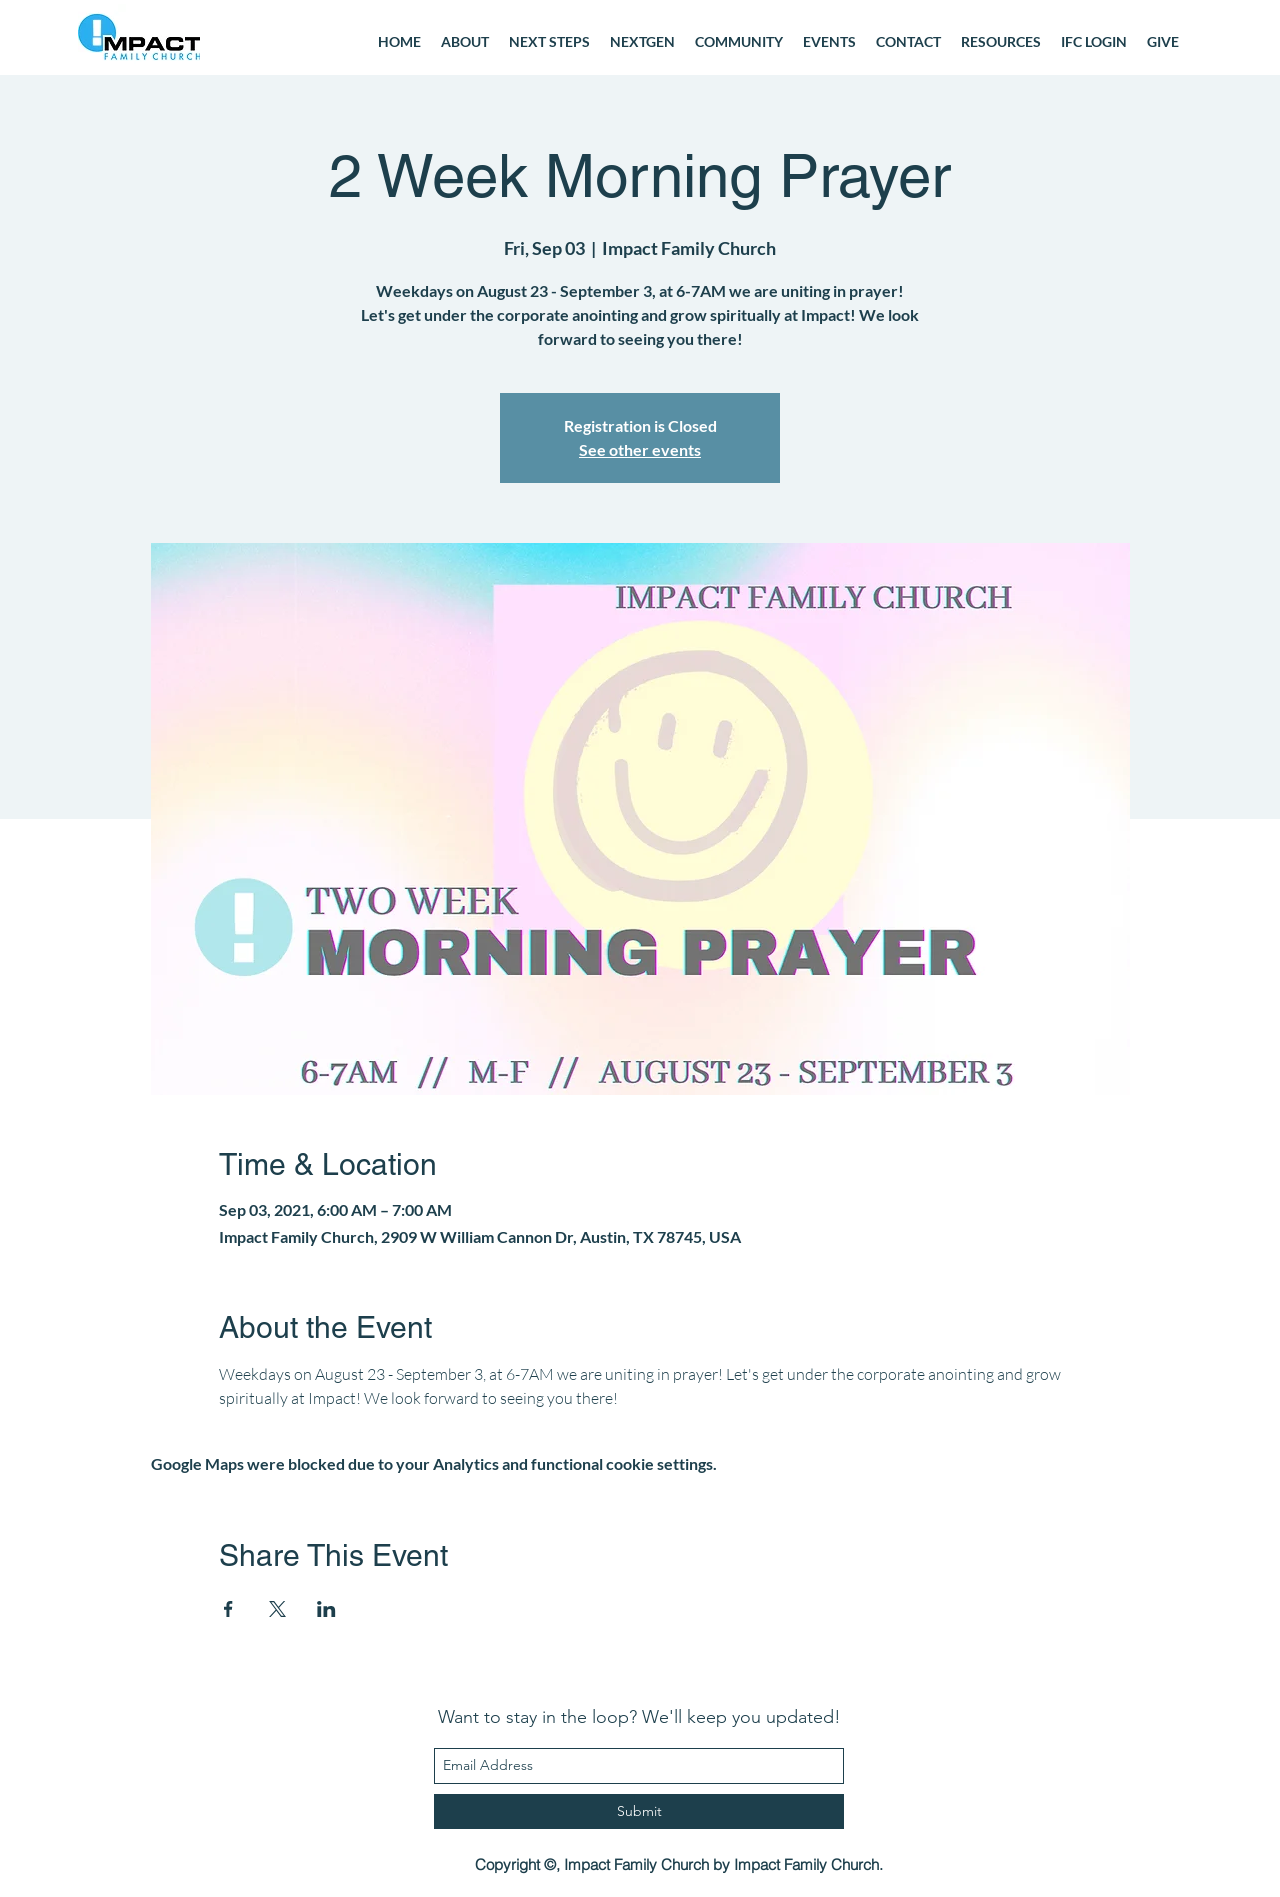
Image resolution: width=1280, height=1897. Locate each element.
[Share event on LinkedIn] (326, 1609)
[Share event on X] (277, 1609)
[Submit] (639, 1811)
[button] (739, 42)
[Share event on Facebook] (228, 1609)
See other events (640, 449)
